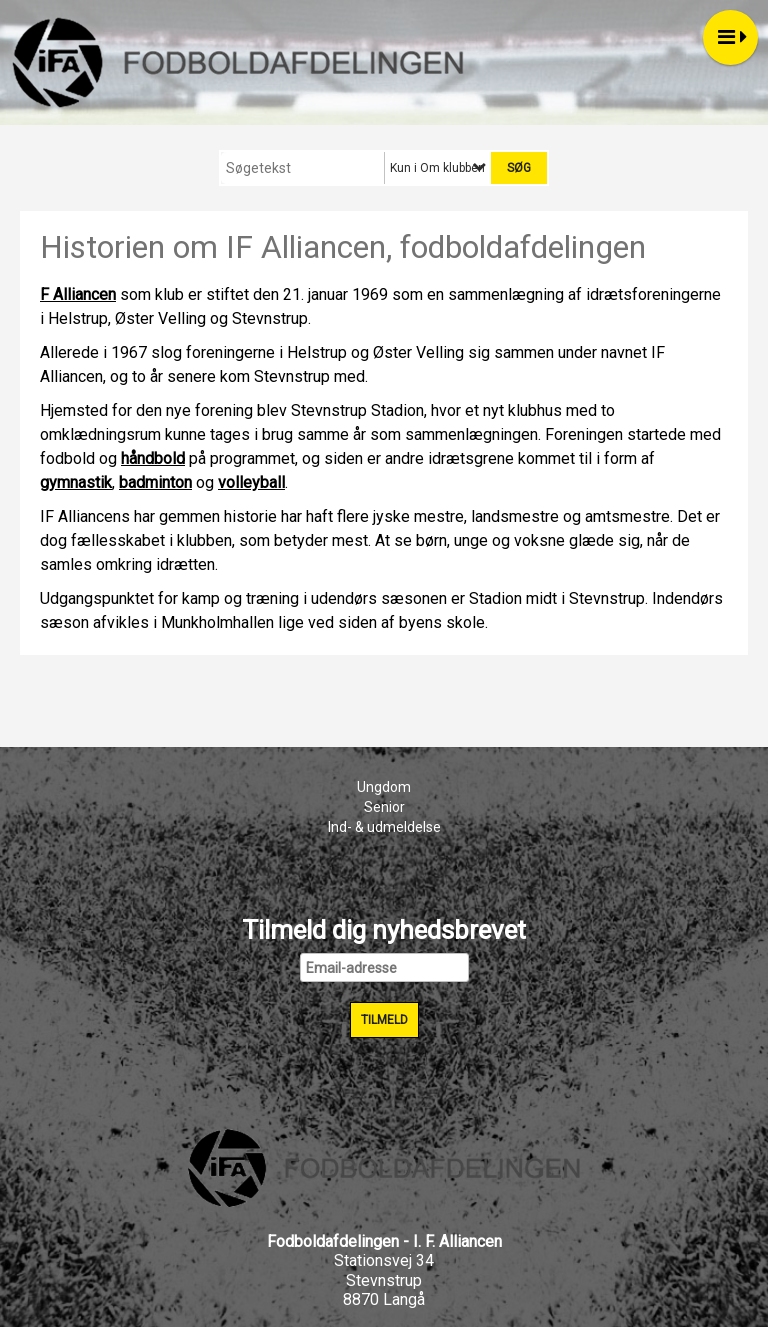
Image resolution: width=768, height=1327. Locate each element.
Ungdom (384, 787)
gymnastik (76, 482)
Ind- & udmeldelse (384, 827)
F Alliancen (78, 294)
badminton (155, 482)
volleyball (251, 482)
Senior (384, 807)
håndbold (153, 458)
